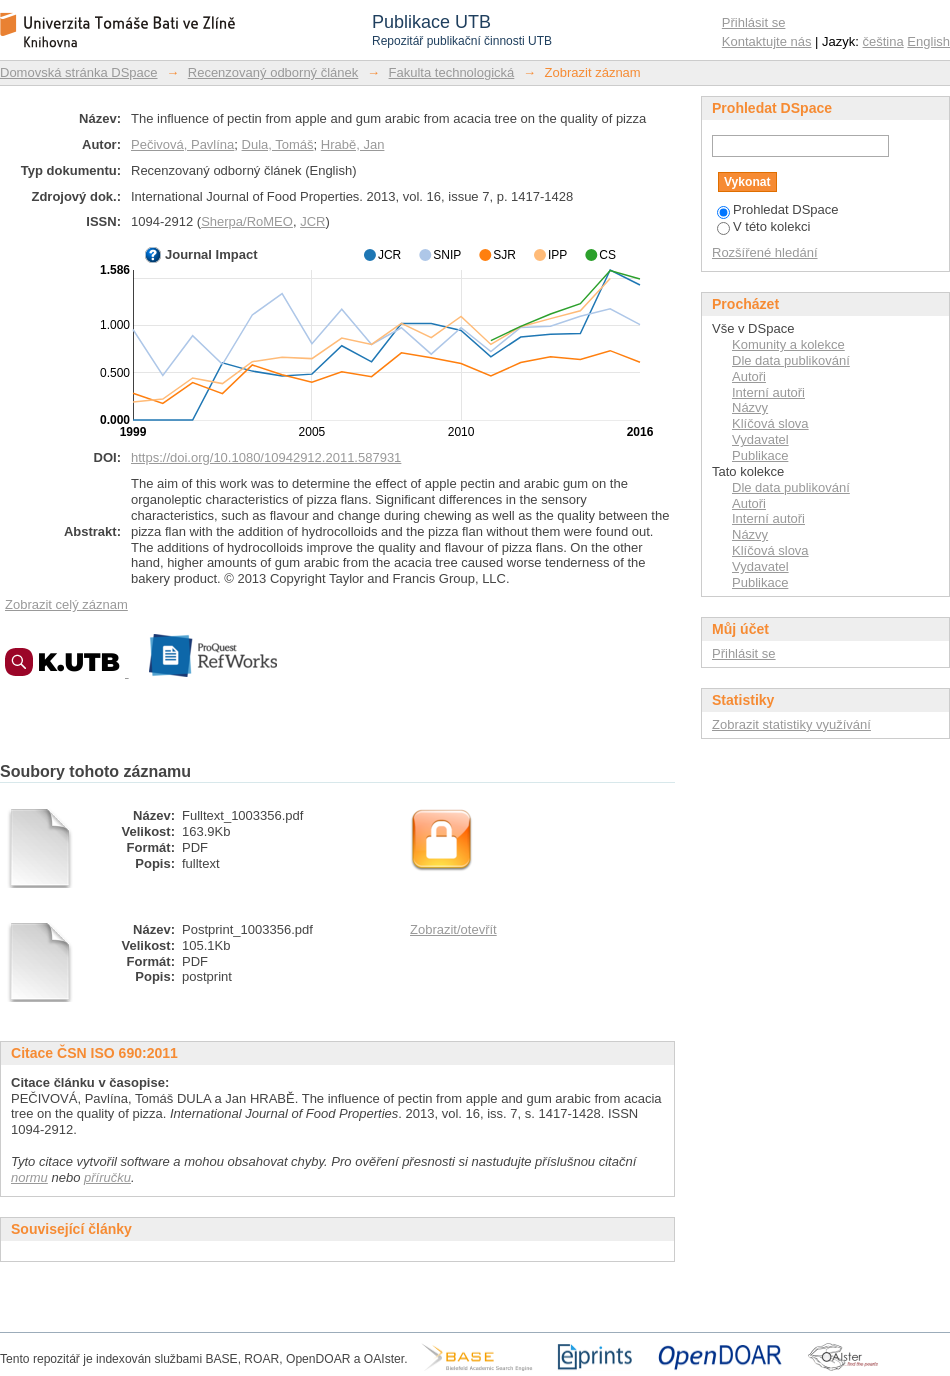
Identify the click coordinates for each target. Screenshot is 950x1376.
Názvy (750, 407)
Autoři (749, 376)
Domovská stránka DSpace (79, 72)
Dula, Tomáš (278, 144)
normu (29, 1177)
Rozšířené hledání (765, 252)
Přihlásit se (754, 22)
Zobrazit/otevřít (453, 929)
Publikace (760, 455)
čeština (883, 41)
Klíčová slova (770, 423)
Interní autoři (768, 392)
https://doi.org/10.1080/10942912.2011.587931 (266, 457)
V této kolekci (763, 226)
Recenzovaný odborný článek (273, 72)
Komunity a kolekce (788, 344)
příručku (107, 1177)
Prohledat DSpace (778, 209)
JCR (312, 221)
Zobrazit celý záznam (66, 604)
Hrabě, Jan (353, 144)
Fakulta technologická (452, 72)
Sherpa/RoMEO (247, 221)
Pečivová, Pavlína (182, 144)
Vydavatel (760, 439)
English (928, 41)
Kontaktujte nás (767, 41)
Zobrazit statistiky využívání (791, 724)
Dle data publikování (791, 360)
